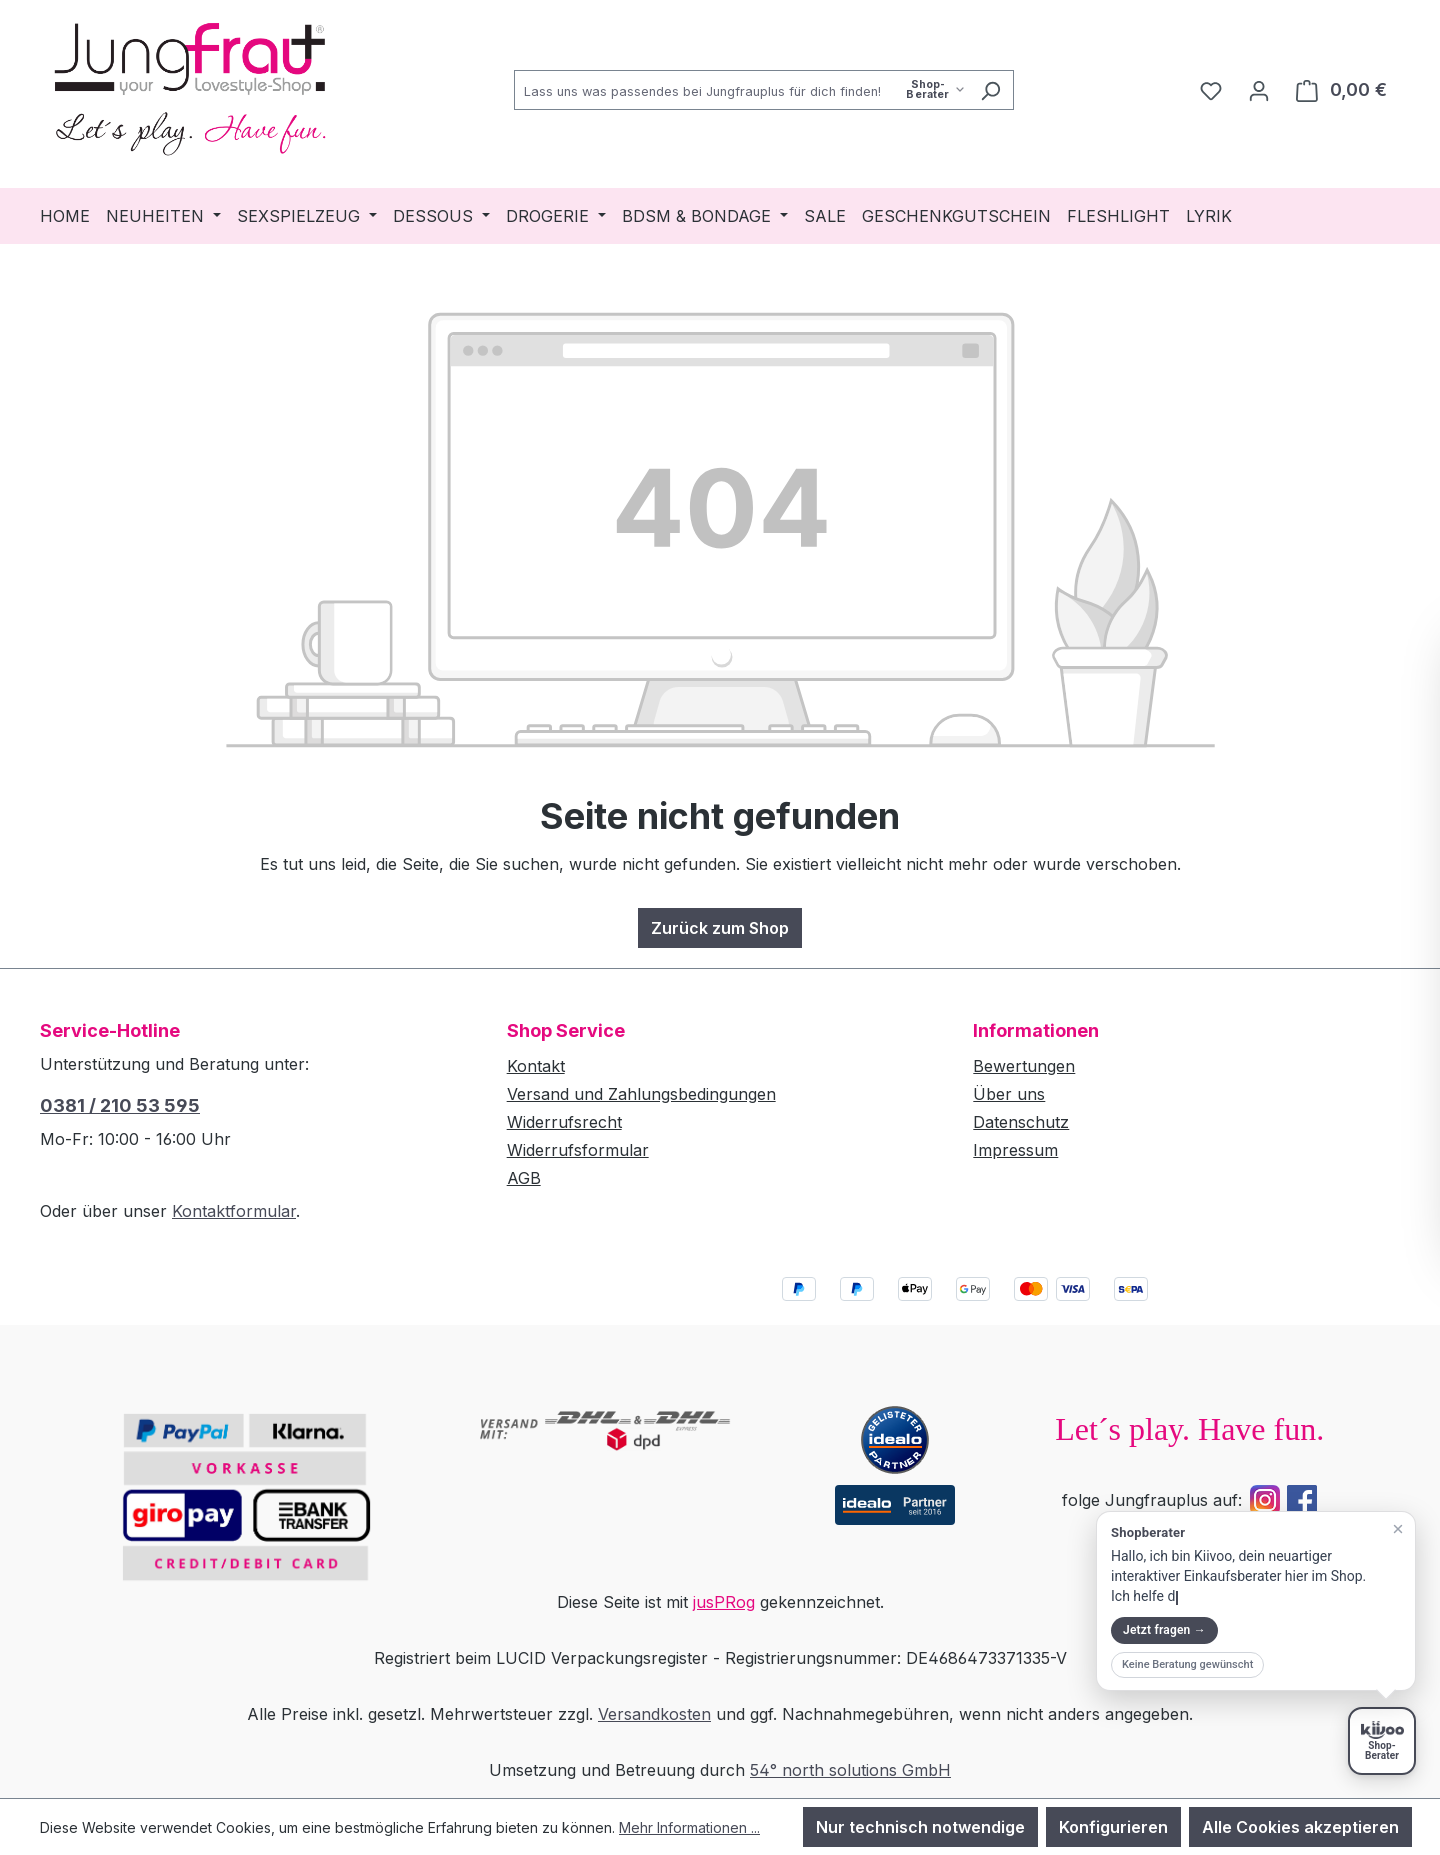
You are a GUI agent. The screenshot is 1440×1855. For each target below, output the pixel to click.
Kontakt (536, 1066)
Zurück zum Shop (720, 928)
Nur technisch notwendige (920, 1827)
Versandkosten (654, 1714)
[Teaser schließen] (1398, 1529)
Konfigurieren (1113, 1827)
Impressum (1015, 1150)
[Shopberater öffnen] (1382, 1741)
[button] (1256, 1601)
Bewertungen (1024, 1066)
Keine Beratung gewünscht (1187, 1664)
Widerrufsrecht (564, 1122)
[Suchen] (990, 90)
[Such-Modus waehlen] (935, 89)
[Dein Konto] (1259, 90)
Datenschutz (1021, 1122)
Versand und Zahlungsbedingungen (641, 1094)
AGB (524, 1178)
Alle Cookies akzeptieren (1300, 1827)
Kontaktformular (234, 1211)
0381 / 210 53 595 (120, 1105)
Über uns (1009, 1094)
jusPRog (724, 1602)
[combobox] (741, 90)
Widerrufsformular (578, 1150)
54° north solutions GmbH (850, 1770)
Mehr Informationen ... (689, 1827)
